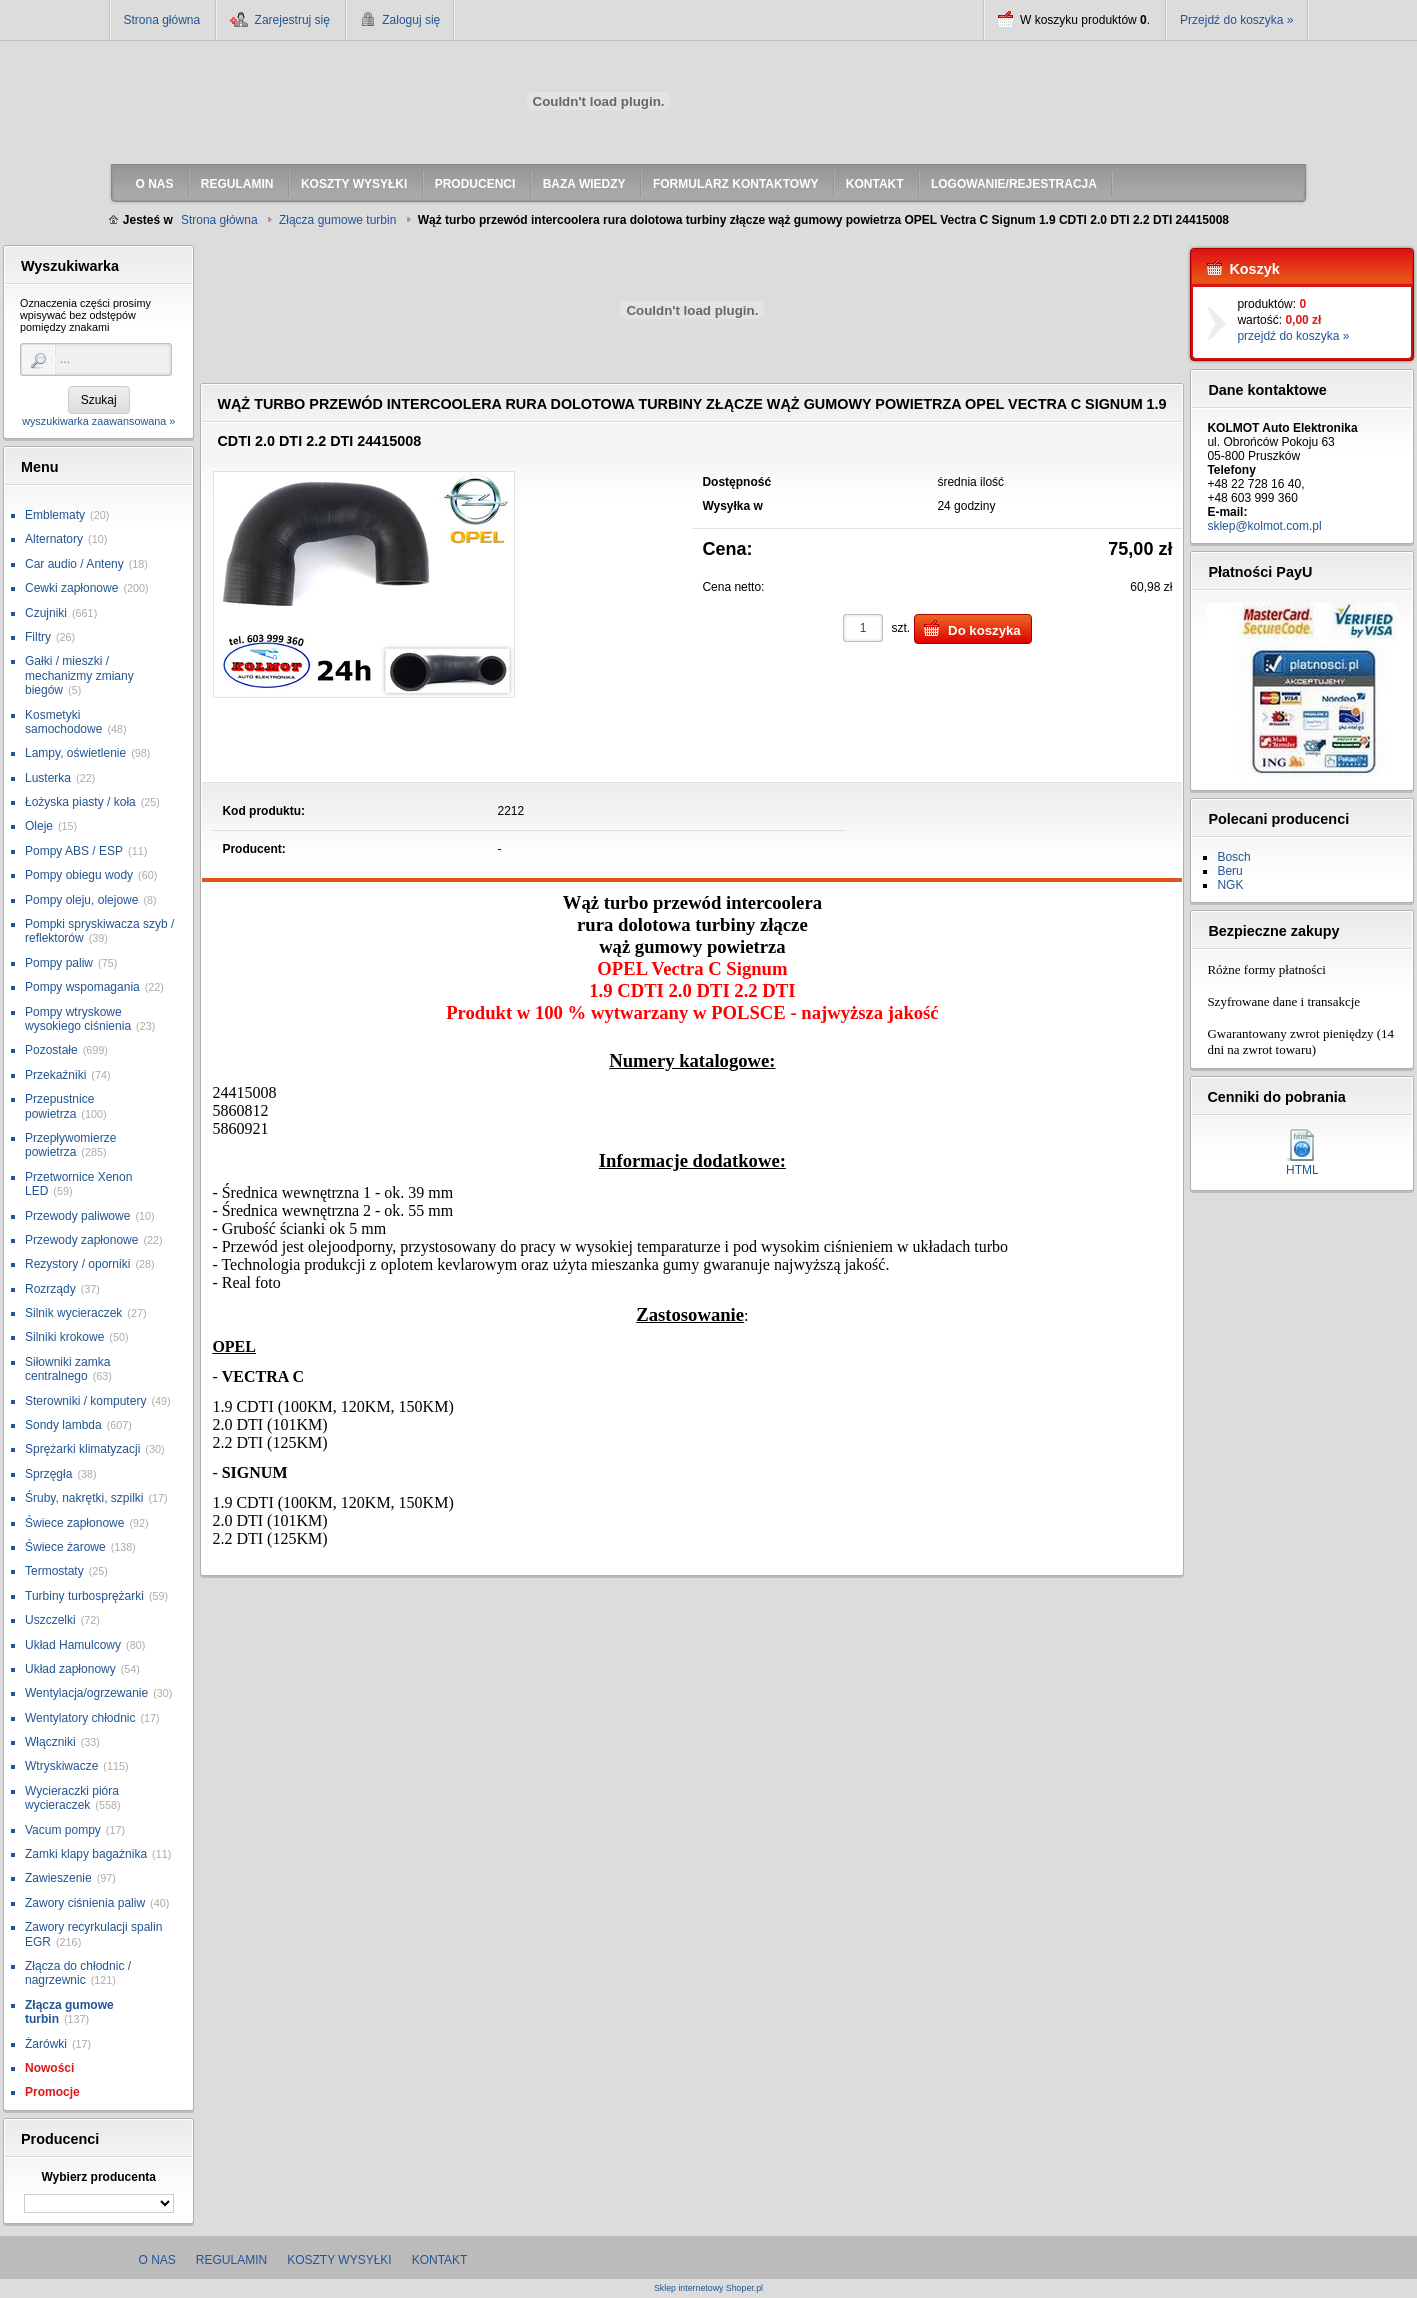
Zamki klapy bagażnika (86, 1854)
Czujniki (46, 613)
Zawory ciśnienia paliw (85, 1903)
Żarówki (46, 2044)
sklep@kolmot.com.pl (1264, 526)
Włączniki (50, 1742)
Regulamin (231, 2260)
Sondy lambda (63, 1425)
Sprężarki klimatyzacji (82, 1449)
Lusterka (48, 778)
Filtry (38, 637)
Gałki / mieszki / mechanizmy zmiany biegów (79, 675)
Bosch (1233, 857)
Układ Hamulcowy (73, 1645)
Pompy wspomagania (82, 987)
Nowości (49, 2068)
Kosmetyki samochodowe (63, 722)
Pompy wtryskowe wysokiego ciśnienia (78, 1019)
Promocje (52, 2092)
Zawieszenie (58, 1878)
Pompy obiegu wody (79, 875)
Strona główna (162, 20)
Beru (1229, 871)
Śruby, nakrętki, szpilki (84, 1498)
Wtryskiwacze (61, 1766)
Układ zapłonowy (70, 1669)
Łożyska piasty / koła (80, 802)
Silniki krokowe (64, 1337)
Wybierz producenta (98, 2177)
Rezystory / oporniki (77, 1264)
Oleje (39, 826)
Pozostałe (51, 1050)
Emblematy (55, 515)
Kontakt (440, 2260)
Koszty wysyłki (339, 2260)
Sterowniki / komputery (85, 1401)
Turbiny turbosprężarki (84, 1596)
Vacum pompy (63, 1830)
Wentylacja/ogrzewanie (86, 1693)
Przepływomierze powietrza (70, 1145)
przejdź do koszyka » (1293, 336)
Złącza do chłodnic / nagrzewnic (78, 1973)
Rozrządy (50, 1289)
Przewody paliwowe (77, 1216)
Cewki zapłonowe (71, 588)
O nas (157, 2260)
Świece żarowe (65, 1547)
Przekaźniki (55, 1075)
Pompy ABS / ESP (74, 851)
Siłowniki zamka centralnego (67, 1369)
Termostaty (54, 1571)
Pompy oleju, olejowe (81, 900)
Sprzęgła (48, 1474)
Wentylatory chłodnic (80, 1718)
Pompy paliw (59, 963)
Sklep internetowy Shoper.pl (708, 2288)
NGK (1230, 885)
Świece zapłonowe (74, 1523)
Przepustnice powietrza (59, 1106)
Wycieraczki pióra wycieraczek (72, 1798)
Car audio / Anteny (74, 564)
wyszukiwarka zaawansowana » (98, 421)
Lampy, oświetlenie (75, 753)
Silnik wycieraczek (73, 1313)
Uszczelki (50, 1620)
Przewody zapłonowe (81, 1240)
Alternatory (54, 539)
